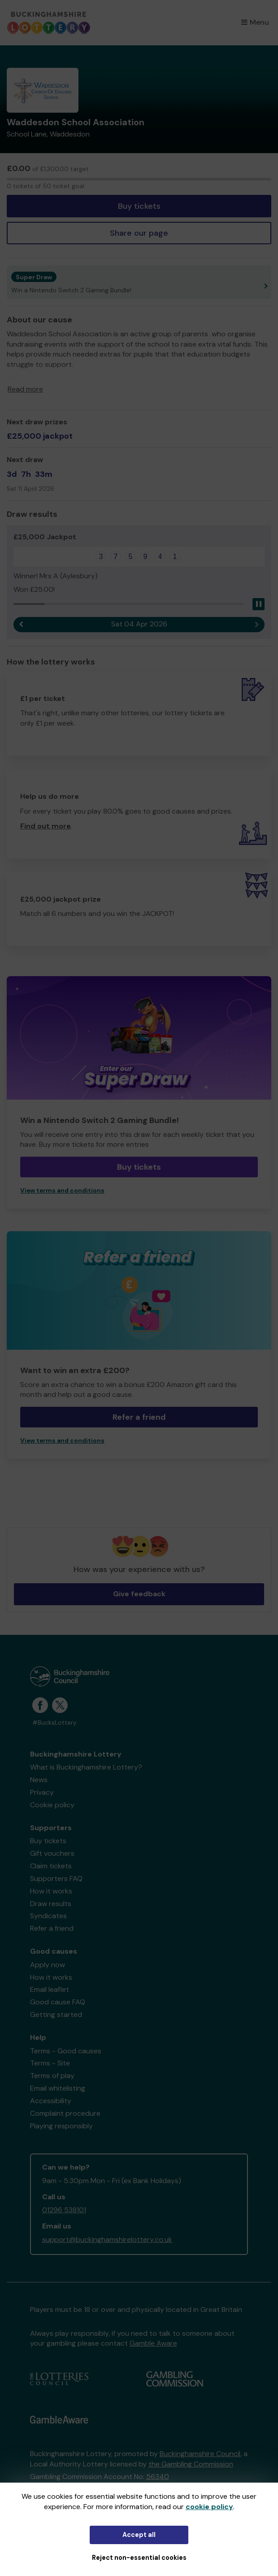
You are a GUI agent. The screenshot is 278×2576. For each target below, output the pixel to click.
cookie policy (209, 2506)
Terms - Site (50, 2063)
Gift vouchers (52, 1853)
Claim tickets (51, 1866)
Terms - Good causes (65, 2051)
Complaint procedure (65, 2113)
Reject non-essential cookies (139, 2558)
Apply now (47, 1964)
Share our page (139, 233)
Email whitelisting (57, 2088)
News (39, 1779)
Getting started (56, 2014)
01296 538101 (64, 2210)
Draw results (50, 1903)
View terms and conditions (62, 1190)
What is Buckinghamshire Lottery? (86, 1767)
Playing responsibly (61, 2126)
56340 (157, 2476)
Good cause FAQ (57, 2002)
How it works (51, 1891)
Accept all (139, 2535)
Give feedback (139, 1593)
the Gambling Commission (190, 2464)
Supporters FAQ (56, 1878)
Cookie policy (52, 1805)
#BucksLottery (54, 1722)
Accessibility (50, 2100)
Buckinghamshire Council (200, 2453)
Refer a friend (139, 1417)
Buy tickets (139, 206)
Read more (25, 389)
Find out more (45, 826)
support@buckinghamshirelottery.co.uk (107, 2239)
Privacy (42, 1792)
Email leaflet (49, 1989)
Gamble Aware (153, 2343)
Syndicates (48, 1915)
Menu (255, 22)
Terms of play (52, 2075)
